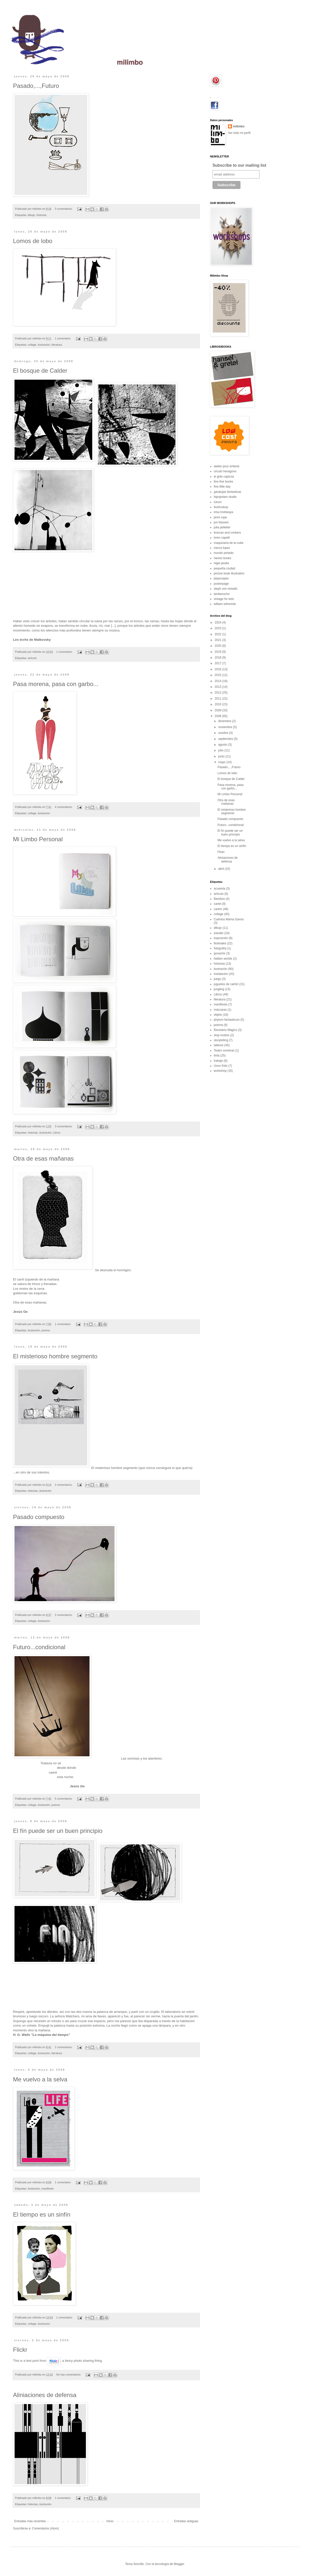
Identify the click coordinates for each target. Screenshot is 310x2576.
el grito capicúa (224, 476)
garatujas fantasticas (227, 492)
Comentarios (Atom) (45, 2528)
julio (221, 750)
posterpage (221, 583)
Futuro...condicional (39, 1647)
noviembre (225, 727)
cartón (218, 909)
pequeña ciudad (224, 568)
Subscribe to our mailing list (239, 165)
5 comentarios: (64, 1798)
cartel (217, 904)
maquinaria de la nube (229, 543)
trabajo (218, 1060)
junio (222, 756)
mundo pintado (224, 553)
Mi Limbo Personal (38, 839)
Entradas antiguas (186, 2521)
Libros (56, 1132)
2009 (218, 710)
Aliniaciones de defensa (44, 2395)
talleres (219, 1045)
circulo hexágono (225, 471)
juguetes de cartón (226, 984)
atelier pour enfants (227, 466)
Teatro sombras (224, 1050)
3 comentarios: (64, 208)
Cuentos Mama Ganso (229, 919)
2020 (218, 646)
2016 (218, 669)
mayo (222, 762)
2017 (218, 663)
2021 (218, 640)
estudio (219, 933)
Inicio (110, 2521)
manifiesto (48, 2188)
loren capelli (222, 537)
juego (217, 979)
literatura (57, 344)
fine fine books (223, 481)
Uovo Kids (221, 1065)
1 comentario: (63, 338)
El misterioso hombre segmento (55, 1356)
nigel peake (221, 563)
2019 (218, 652)
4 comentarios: (64, 806)
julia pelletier (222, 527)
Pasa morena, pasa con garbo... (55, 684)
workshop (220, 1070)
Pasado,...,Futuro (36, 85)
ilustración (44, 344)
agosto (223, 744)
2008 (218, 716)
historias (41, 215)
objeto (218, 1014)
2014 (218, 681)
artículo (32, 658)
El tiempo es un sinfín (41, 2214)
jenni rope (220, 517)
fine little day (222, 486)
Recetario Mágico (225, 1030)
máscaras (220, 1009)
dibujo (31, 215)
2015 (218, 675)
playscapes (221, 578)
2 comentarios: (64, 1484)
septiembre (226, 739)
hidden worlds (223, 958)
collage (32, 344)
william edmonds (225, 604)
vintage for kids (224, 599)
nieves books (222, 558)
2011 (218, 698)
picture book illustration (229, 573)
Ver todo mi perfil (239, 133)
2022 (218, 634)
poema (46, 1330)
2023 (218, 628)
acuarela (219, 888)
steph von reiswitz (226, 588)
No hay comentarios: (69, 2374)
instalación (221, 974)
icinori (218, 502)
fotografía (220, 948)
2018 (218, 657)
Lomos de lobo (32, 241)
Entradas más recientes (30, 2521)
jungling (219, 989)
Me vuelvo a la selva (40, 2079)
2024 (218, 622)
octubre (223, 733)
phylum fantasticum (227, 1019)
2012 (218, 692)
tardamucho (222, 594)
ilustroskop (221, 507)
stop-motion (222, 1035)
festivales (220, 943)
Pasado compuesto (38, 1517)
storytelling (221, 1040)
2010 (218, 704)
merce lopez (222, 548)
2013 (218, 687)
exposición (221, 938)
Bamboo (219, 899)
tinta (217, 1055)
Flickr (20, 2349)
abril (221, 869)
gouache (219, 953)
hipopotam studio (225, 497)
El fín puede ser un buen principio (57, 1830)
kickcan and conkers (227, 532)
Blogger (179, 2564)
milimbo (238, 126)
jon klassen (221, 522)
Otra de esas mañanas (43, 1158)
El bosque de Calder (40, 370)
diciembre (225, 721)
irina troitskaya (223, 512)
